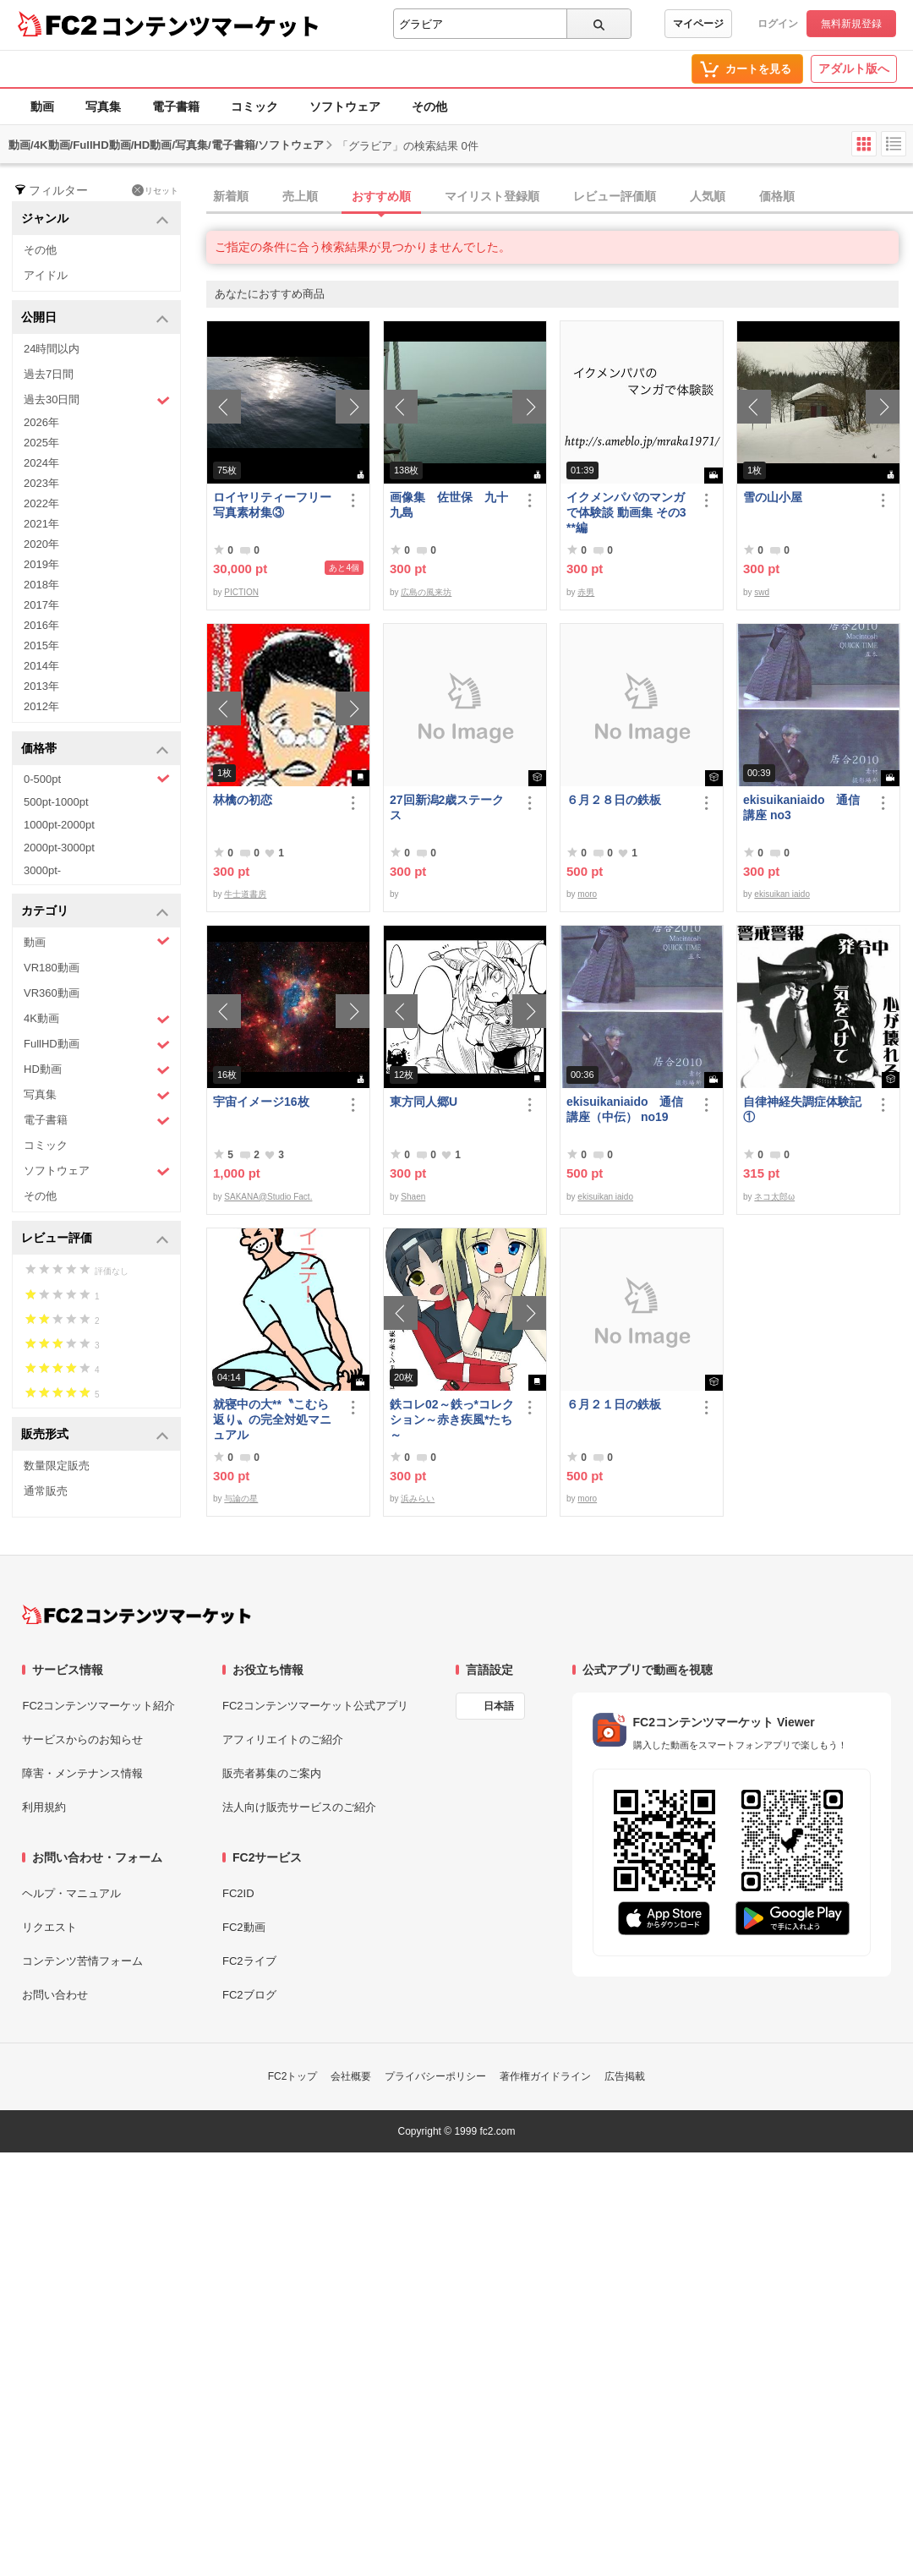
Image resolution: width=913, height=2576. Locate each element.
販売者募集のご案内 (271, 1773)
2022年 (41, 503)
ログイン (777, 24)
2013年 (41, 686)
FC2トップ (293, 2076)
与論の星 (241, 1498)
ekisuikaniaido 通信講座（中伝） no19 (624, 1109)
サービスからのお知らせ (82, 1739)
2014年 (41, 665)
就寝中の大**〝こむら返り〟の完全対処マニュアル (272, 1419)
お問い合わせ (55, 1994)
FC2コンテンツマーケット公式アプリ (315, 1705)
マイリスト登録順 (492, 196)
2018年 (41, 584)
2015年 (41, 645)
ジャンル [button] (95, 219)
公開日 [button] (95, 318)
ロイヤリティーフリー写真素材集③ (272, 504)
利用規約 (44, 1807)
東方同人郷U (423, 1101)
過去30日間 (97, 400)
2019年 (41, 564)
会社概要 (351, 2076)
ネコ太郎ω (774, 1196)
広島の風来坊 (426, 592)
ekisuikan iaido (782, 894)
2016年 (41, 625)
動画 (42, 106)
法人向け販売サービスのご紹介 (299, 1807)
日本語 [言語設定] (499, 1706)
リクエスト (49, 1927)
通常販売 (46, 1491)
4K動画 (97, 1019)
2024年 (41, 463)
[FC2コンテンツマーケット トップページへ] (136, 1615)
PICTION (241, 592)
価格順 (777, 196)
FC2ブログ (249, 1994)
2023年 (41, 483)
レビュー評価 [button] (95, 1239)
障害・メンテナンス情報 (82, 1773)
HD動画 (97, 1070)
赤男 (585, 592)
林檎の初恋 (242, 800)
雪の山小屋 (772, 497)
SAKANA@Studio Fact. (268, 1196)
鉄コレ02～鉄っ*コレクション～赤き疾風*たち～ (452, 1419)
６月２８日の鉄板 (613, 800)
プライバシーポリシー (435, 2076)
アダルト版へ (853, 68)
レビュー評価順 (614, 196)
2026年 (41, 422)
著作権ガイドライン (545, 2076)
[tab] (559, 197)
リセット (155, 190)
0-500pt (97, 778)
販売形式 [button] (95, 1435)
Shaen (413, 1196)
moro (587, 894)
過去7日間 (49, 374)
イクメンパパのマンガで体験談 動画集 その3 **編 (626, 512)
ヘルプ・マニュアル (71, 1893)
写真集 (103, 106)
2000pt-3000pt (59, 847)
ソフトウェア (344, 106)
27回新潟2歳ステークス (447, 807)
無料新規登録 (851, 24)
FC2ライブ (249, 1961)
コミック (254, 106)
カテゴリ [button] (95, 912)
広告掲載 (624, 2076)
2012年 (41, 706)
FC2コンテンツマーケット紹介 (98, 1705)
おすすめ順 (381, 196)
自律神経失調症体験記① (802, 1109)
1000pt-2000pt (59, 824)
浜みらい (418, 1498)
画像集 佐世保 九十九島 (449, 504)
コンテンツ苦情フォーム (82, 1961)
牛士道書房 (245, 894)
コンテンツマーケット (210, 25)
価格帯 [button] (95, 749)
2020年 (41, 544)
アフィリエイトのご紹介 (282, 1739)
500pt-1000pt (56, 802)
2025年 (41, 442)
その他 (429, 106)
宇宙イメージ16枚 (261, 1101)
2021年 (41, 523)
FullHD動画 (97, 1044)
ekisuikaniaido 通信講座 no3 (801, 807)
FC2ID (238, 1893)
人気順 (707, 196)
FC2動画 (243, 1927)
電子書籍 (176, 106)
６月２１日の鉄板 (613, 1404)
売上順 (300, 196)
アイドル (46, 275)
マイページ (698, 24)
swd (761, 592)
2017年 (41, 605)
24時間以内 (51, 348)
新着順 (231, 196)
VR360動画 (51, 993)
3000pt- (42, 870)
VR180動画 (51, 967)
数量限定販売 (57, 1465)
